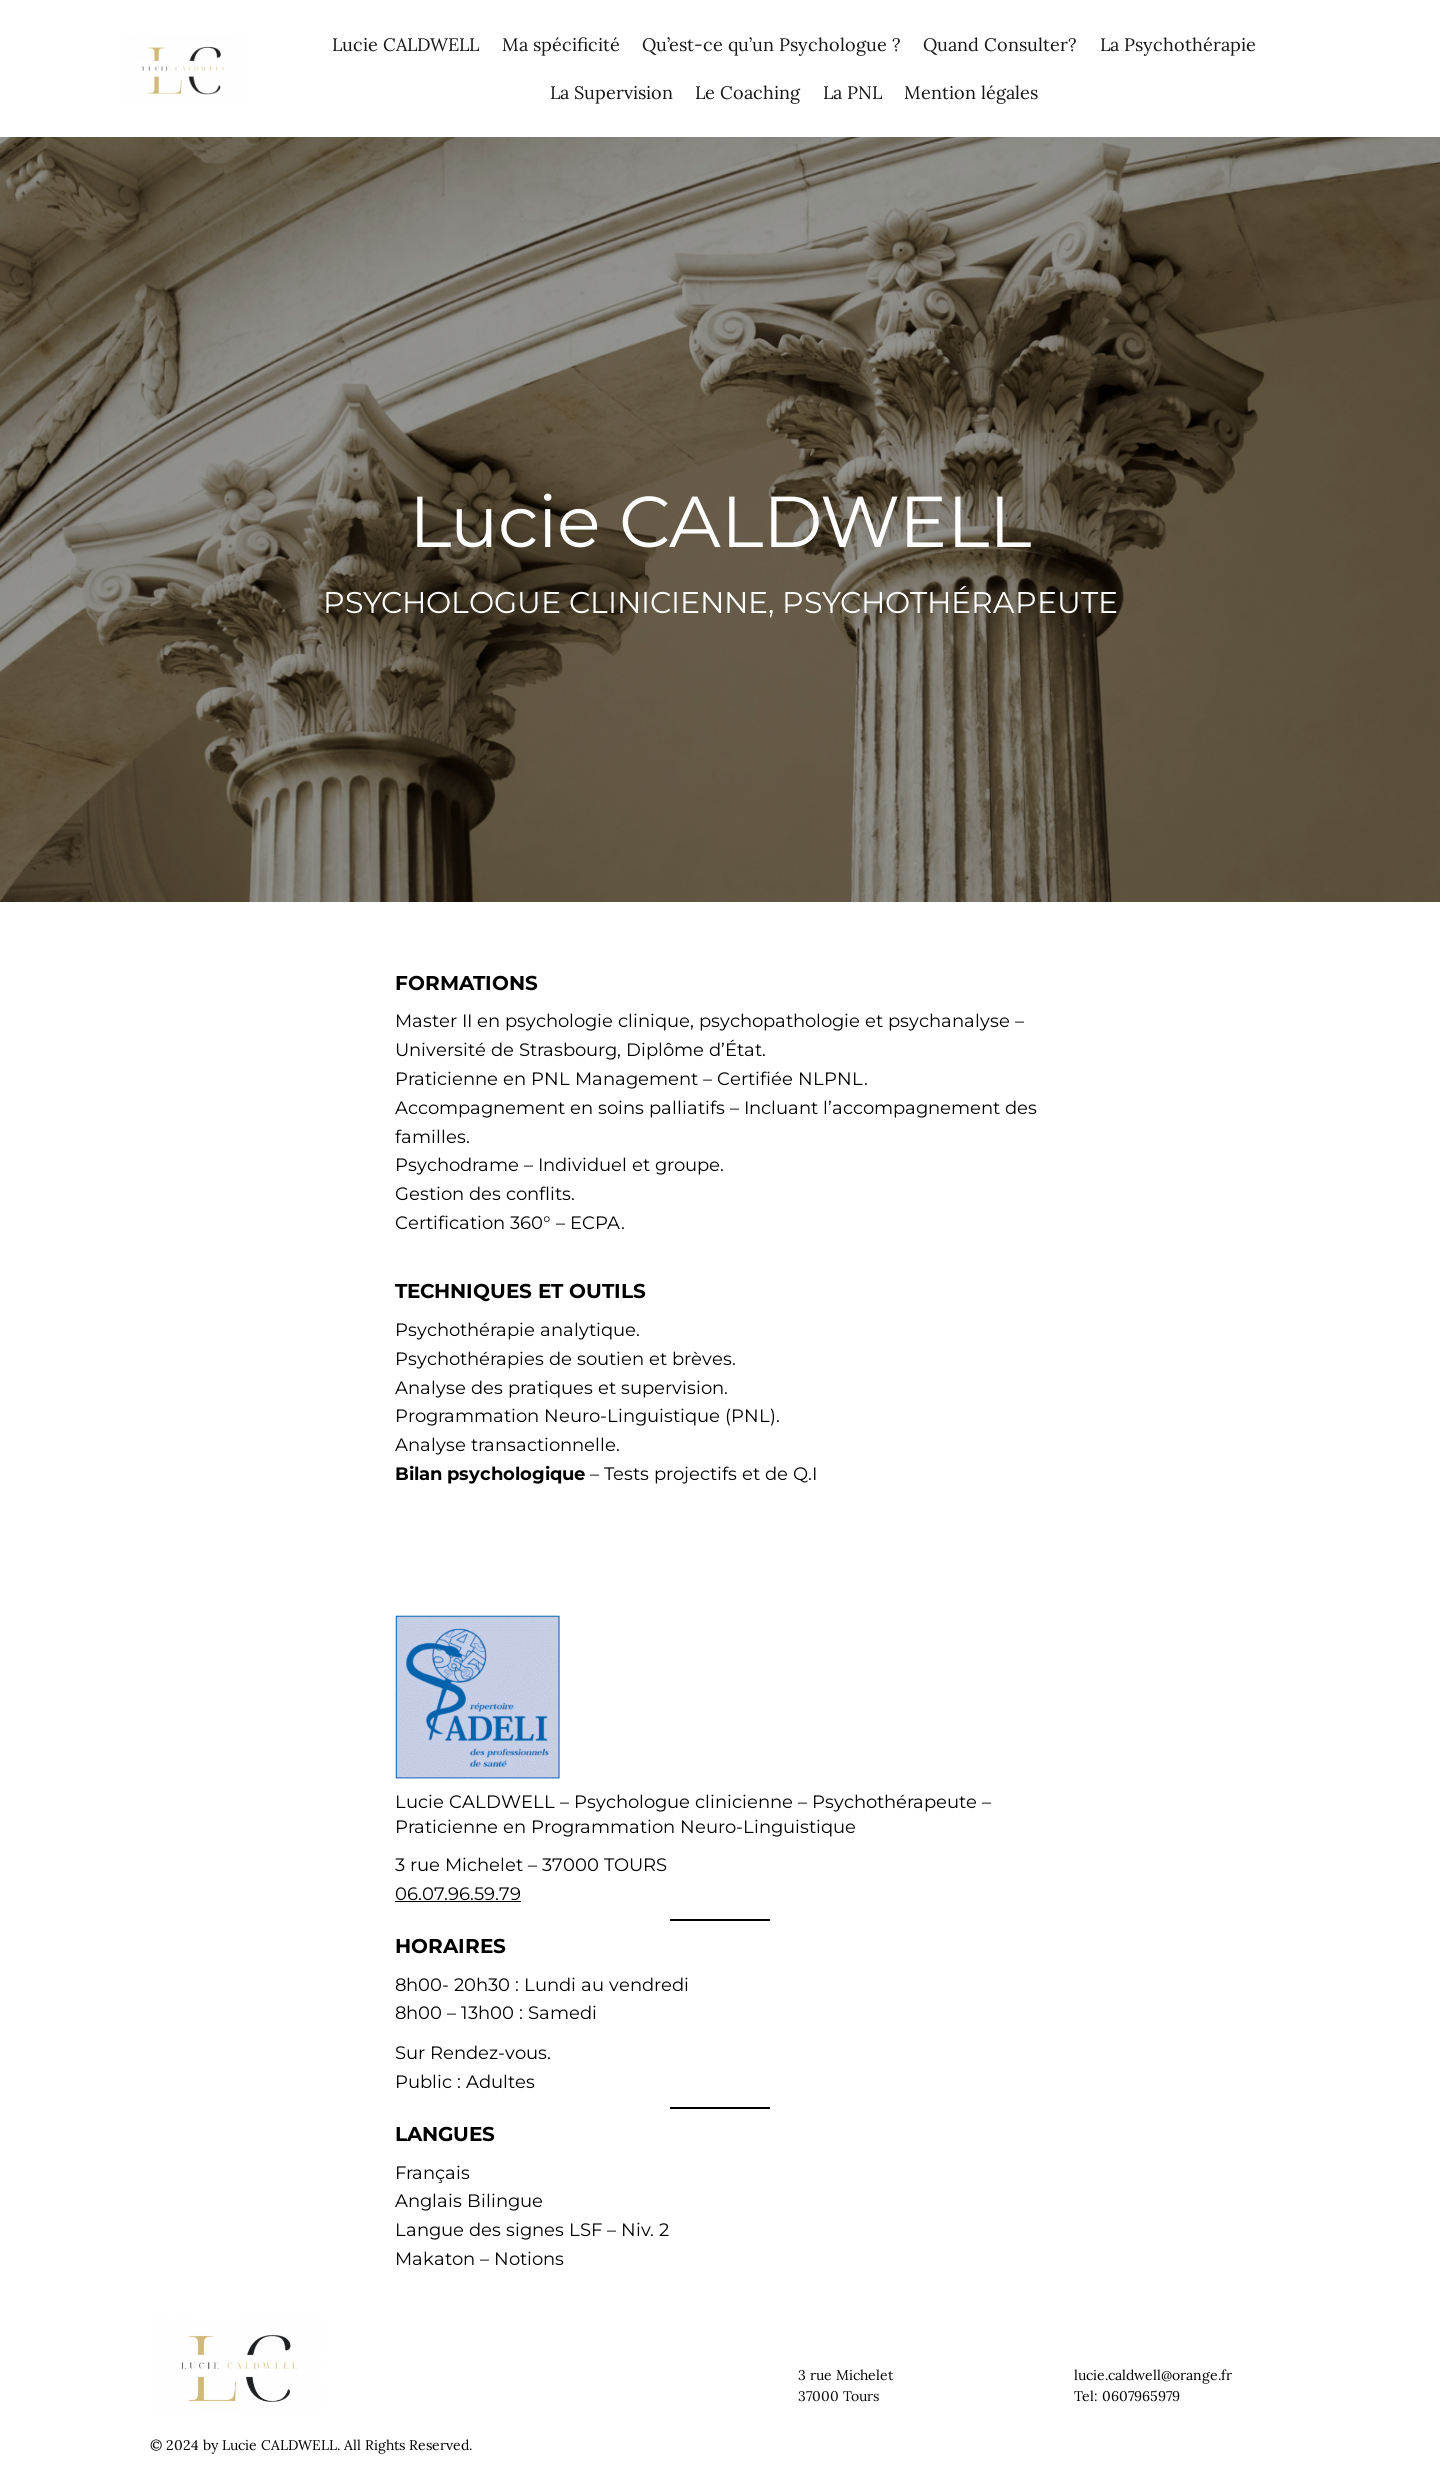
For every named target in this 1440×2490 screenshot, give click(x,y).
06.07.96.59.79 (458, 1894)
